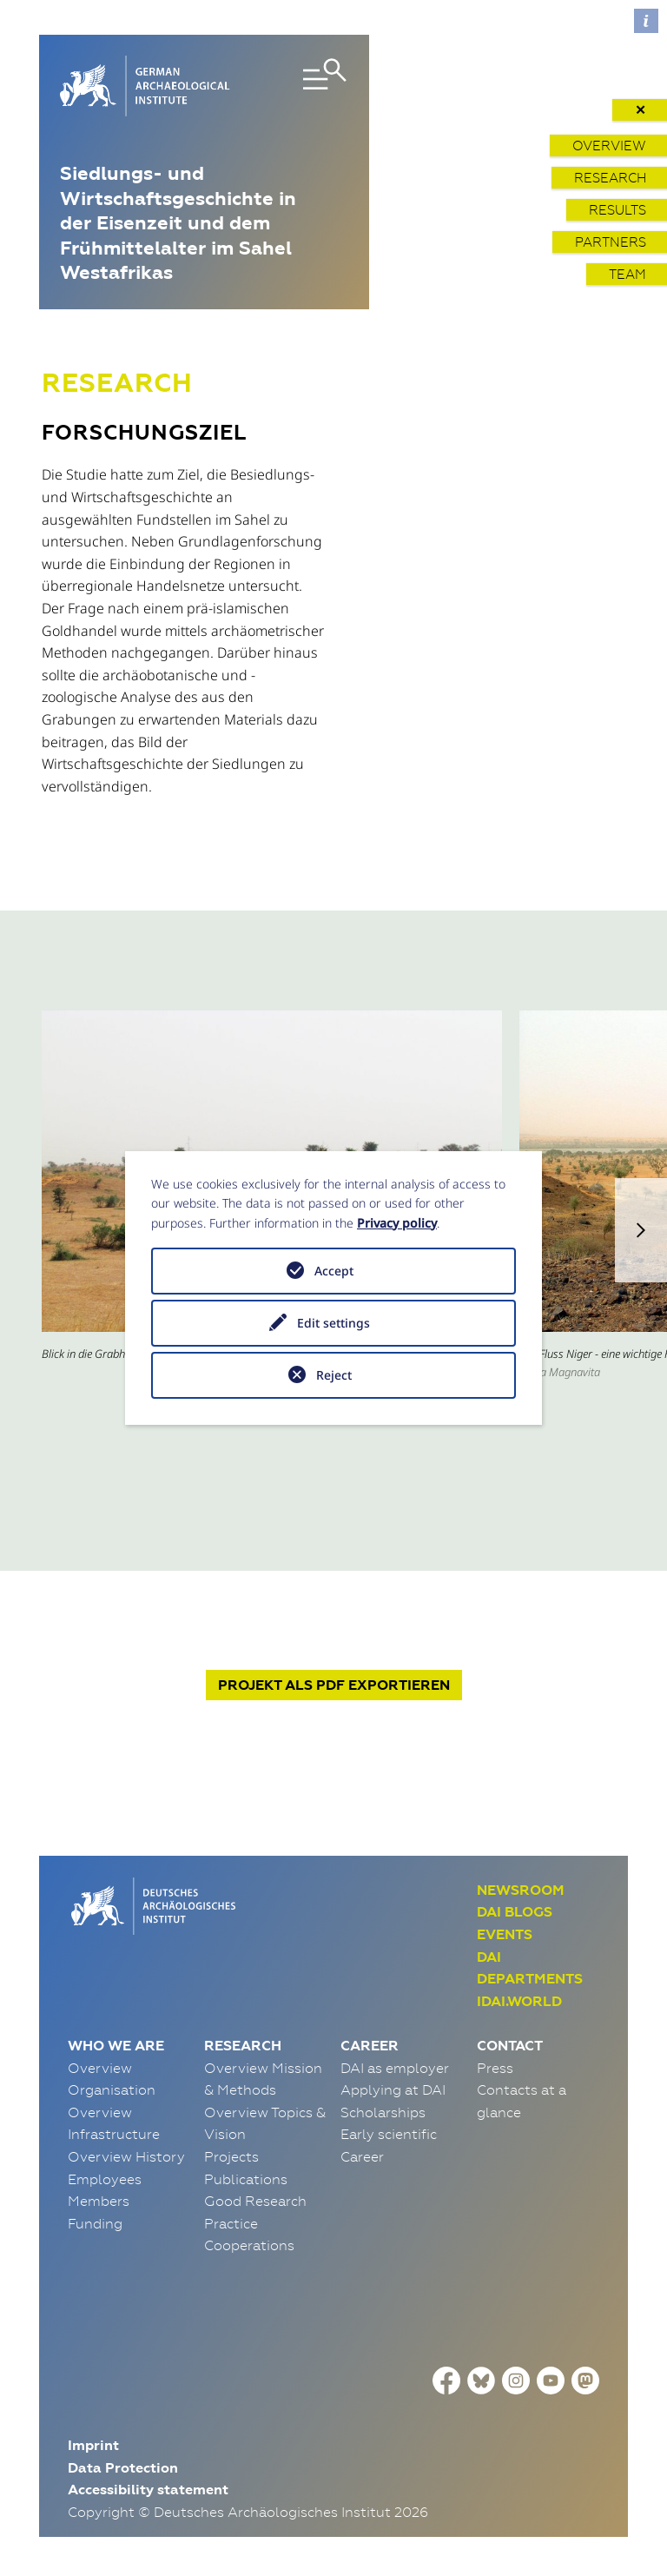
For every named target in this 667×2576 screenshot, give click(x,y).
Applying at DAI (393, 2089)
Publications (245, 2179)
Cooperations (249, 2245)
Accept (333, 1270)
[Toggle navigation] (304, 86)
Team (627, 274)
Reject (334, 1375)
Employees (105, 2179)
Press (495, 2068)
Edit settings (333, 1322)
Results (617, 209)
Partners (610, 242)
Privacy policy (397, 1223)
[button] (641, 1230)
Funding (95, 2223)
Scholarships (383, 2112)
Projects (231, 2156)
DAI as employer (394, 2068)
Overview (609, 145)
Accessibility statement (148, 2489)
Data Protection (123, 2468)
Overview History (126, 2156)
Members (98, 2200)
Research (610, 177)
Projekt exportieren (334, 1685)
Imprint (93, 2445)
